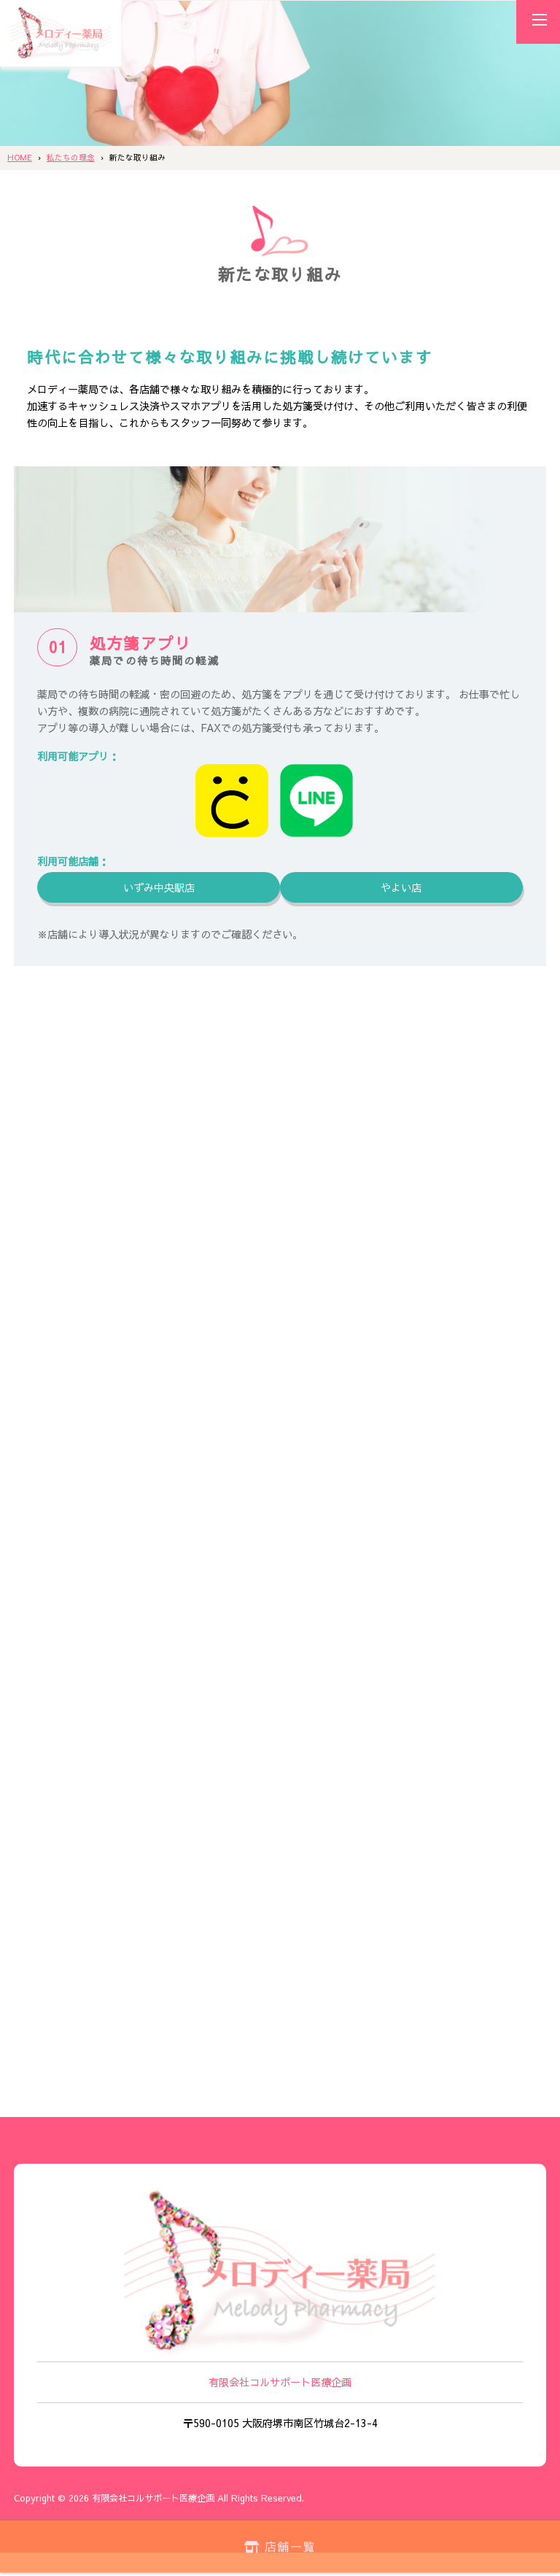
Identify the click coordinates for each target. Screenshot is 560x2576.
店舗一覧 (280, 2545)
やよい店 (401, 887)
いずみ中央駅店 (159, 887)
